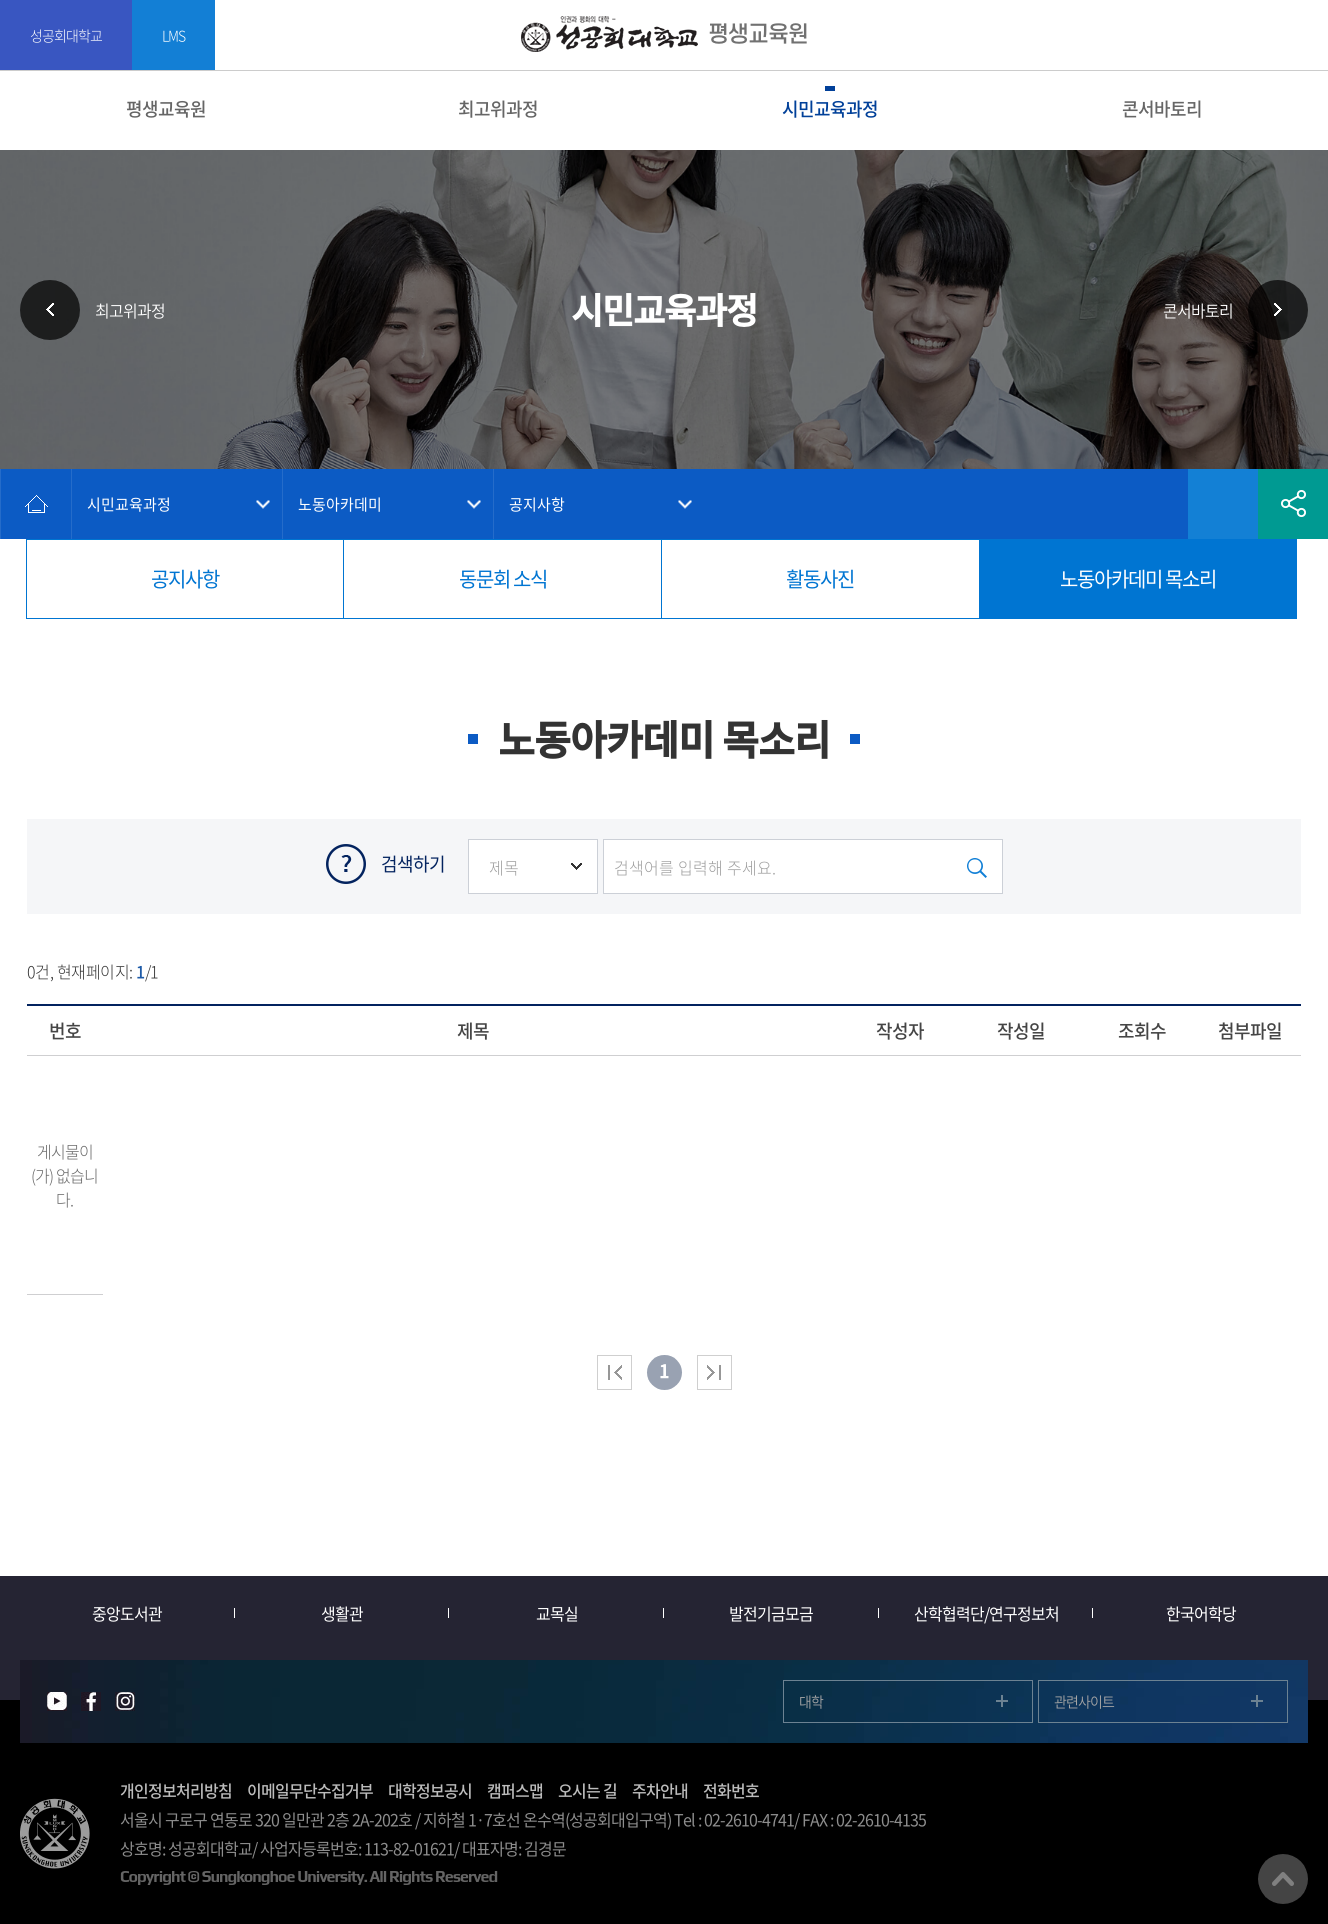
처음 (614, 1372)
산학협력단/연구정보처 (986, 1613)
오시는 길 (587, 1790)
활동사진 (820, 578)
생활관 (342, 1613)
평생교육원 (166, 108)
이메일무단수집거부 (310, 1790)
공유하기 (1293, 504)
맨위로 (1283, 1879)
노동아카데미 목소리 (1138, 578)
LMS (173, 35)
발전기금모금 (771, 1613)
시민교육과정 (830, 108)
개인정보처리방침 (176, 1790)
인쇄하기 (1153, 504)
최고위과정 (498, 108)
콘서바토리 (1162, 108)
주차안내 (660, 1790)
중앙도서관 (127, 1613)
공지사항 (537, 504)
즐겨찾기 (1223, 504)
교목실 (557, 1613)
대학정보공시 (430, 1790)
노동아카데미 (340, 504)
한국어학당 (1201, 1613)
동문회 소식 (503, 578)
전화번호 (731, 1790)
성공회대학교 (66, 35)
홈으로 (36, 504)
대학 (811, 1701)
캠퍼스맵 (515, 1790)
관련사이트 (1084, 1701)
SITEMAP (1300, 35)
